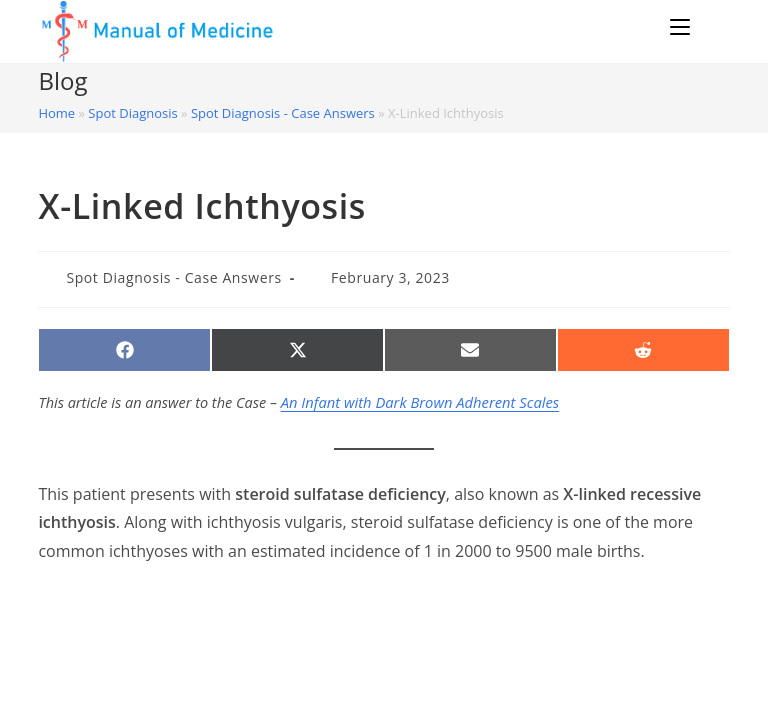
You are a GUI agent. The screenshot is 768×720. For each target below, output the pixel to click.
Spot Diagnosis (132, 116)
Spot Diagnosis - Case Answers (283, 116)
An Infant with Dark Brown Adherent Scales (418, 405)
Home (56, 116)
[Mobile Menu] (678, 27)
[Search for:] (710, 27)
